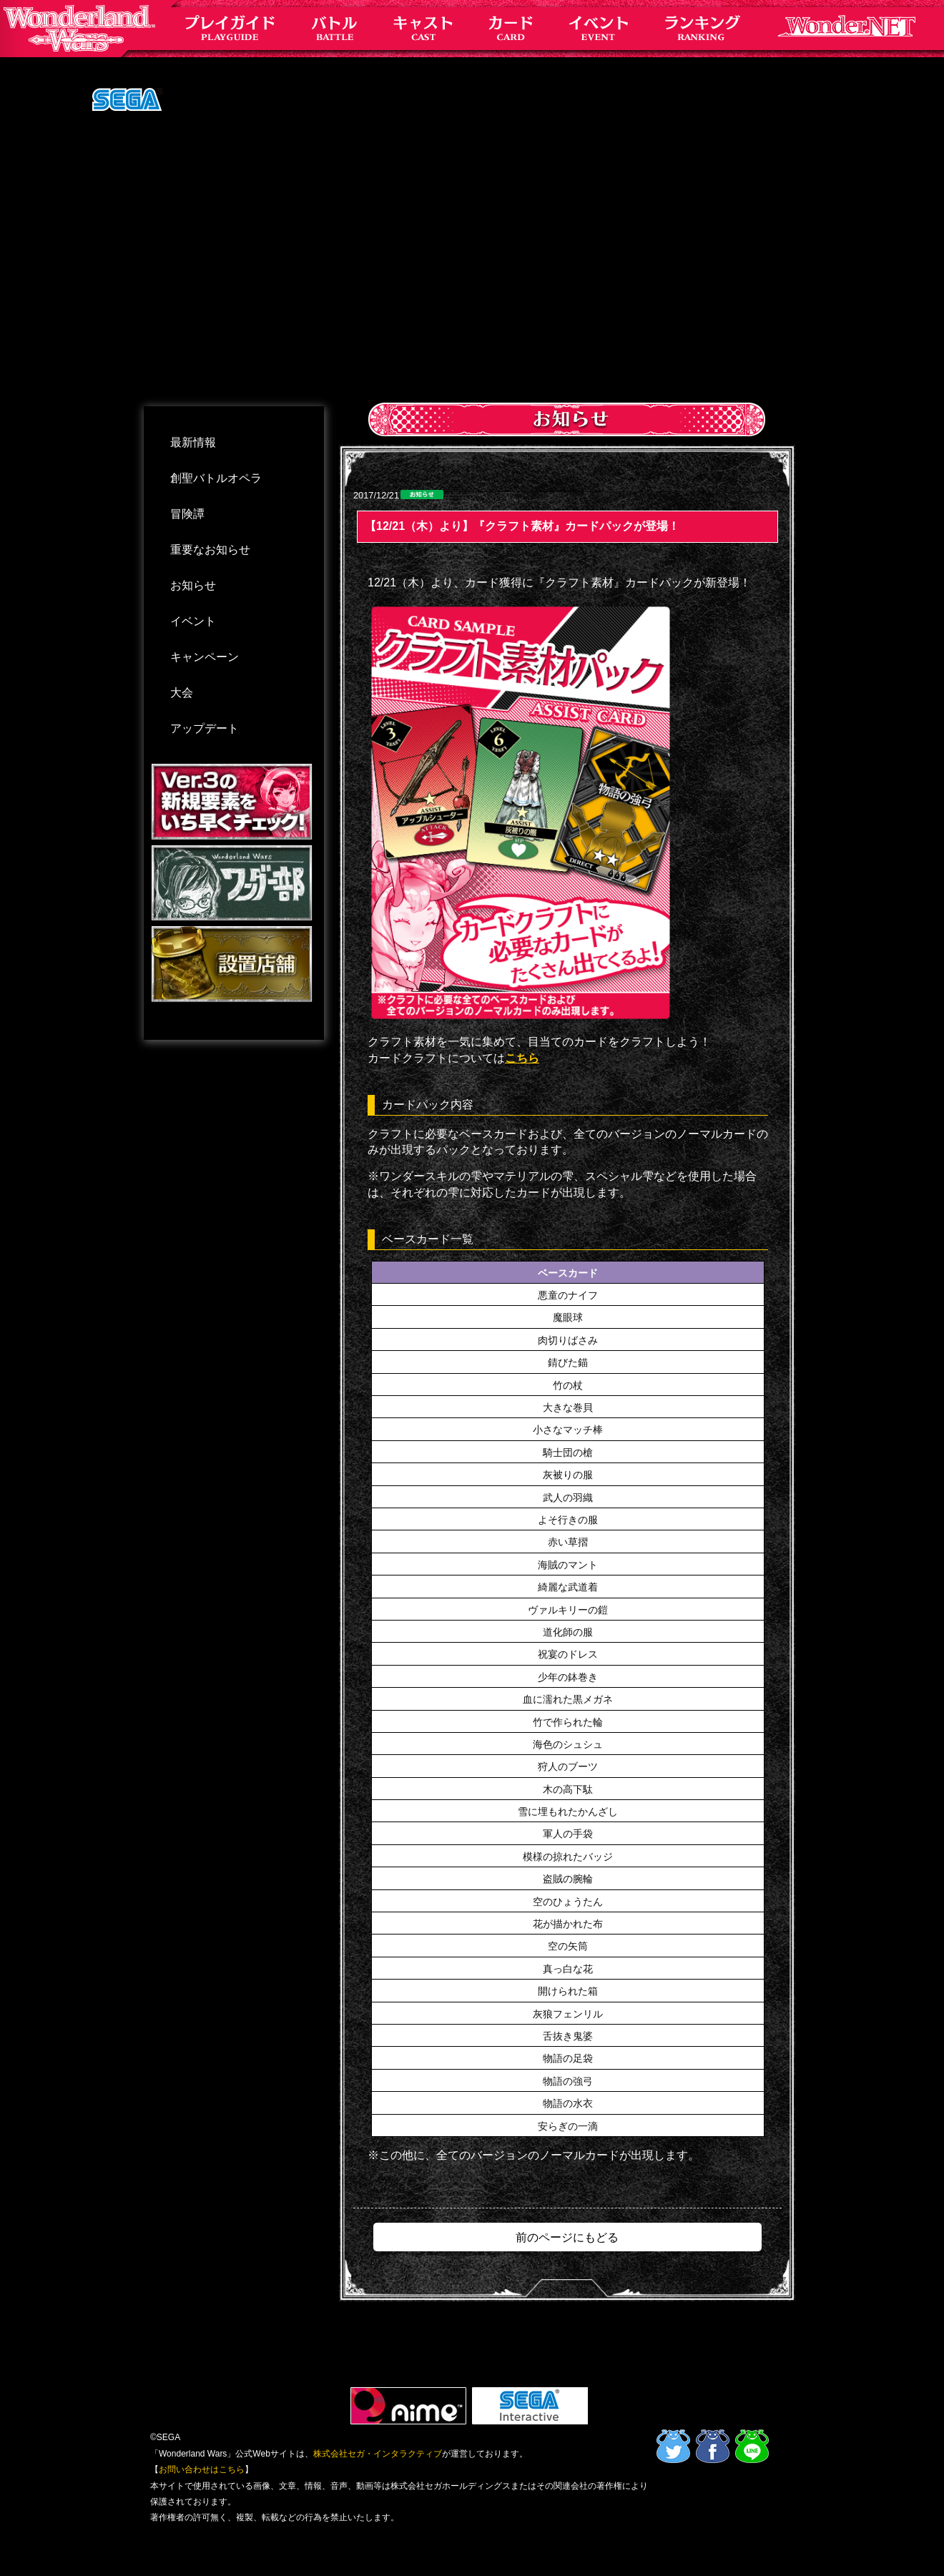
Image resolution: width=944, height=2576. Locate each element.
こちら (522, 1058)
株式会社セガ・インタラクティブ (377, 2454)
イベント (193, 621)
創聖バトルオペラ (216, 478)
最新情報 (193, 442)
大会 (181, 693)
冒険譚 (187, 514)
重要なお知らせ (210, 550)
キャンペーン (204, 657)
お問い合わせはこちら (202, 2469)
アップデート (204, 728)
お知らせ (193, 585)
